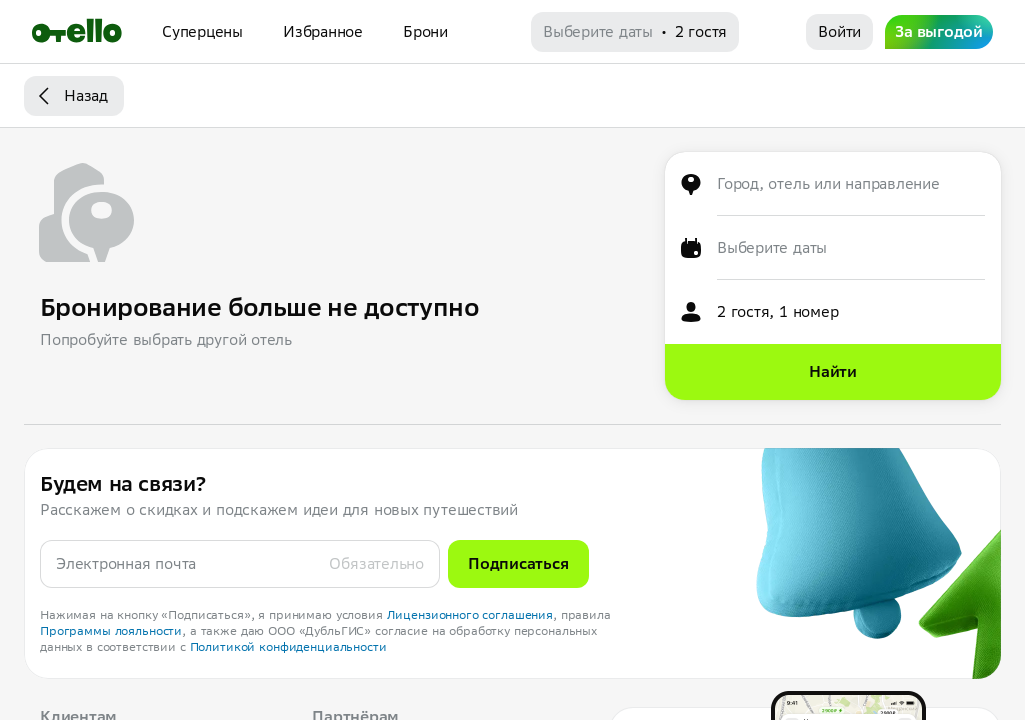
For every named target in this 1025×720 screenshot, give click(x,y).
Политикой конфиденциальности (288, 646)
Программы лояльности (111, 630)
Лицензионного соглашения (470, 614)
